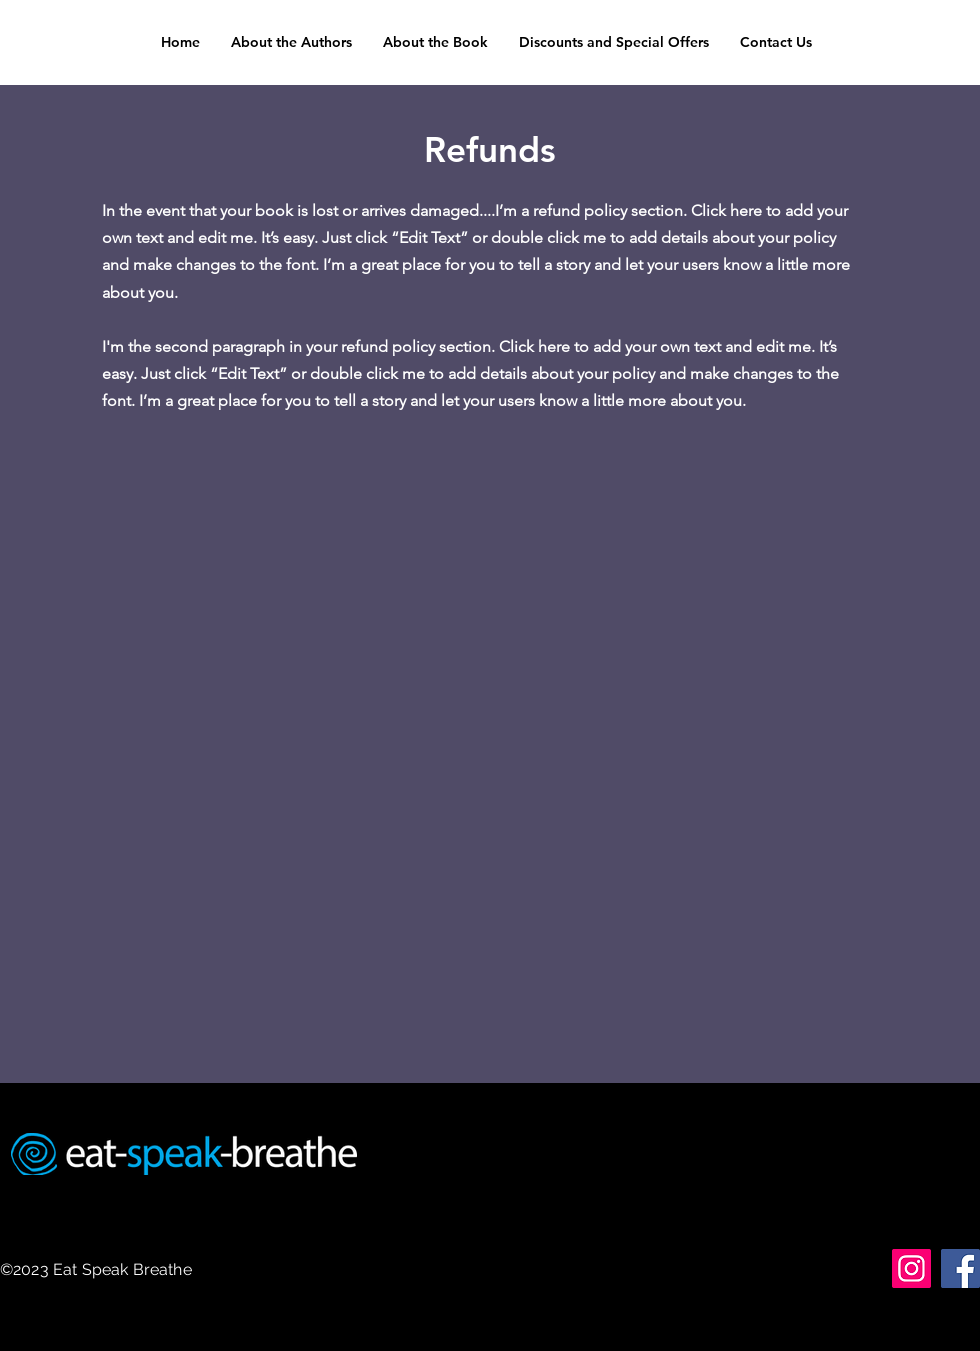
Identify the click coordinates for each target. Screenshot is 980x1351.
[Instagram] (911, 1268)
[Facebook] (960, 1268)
